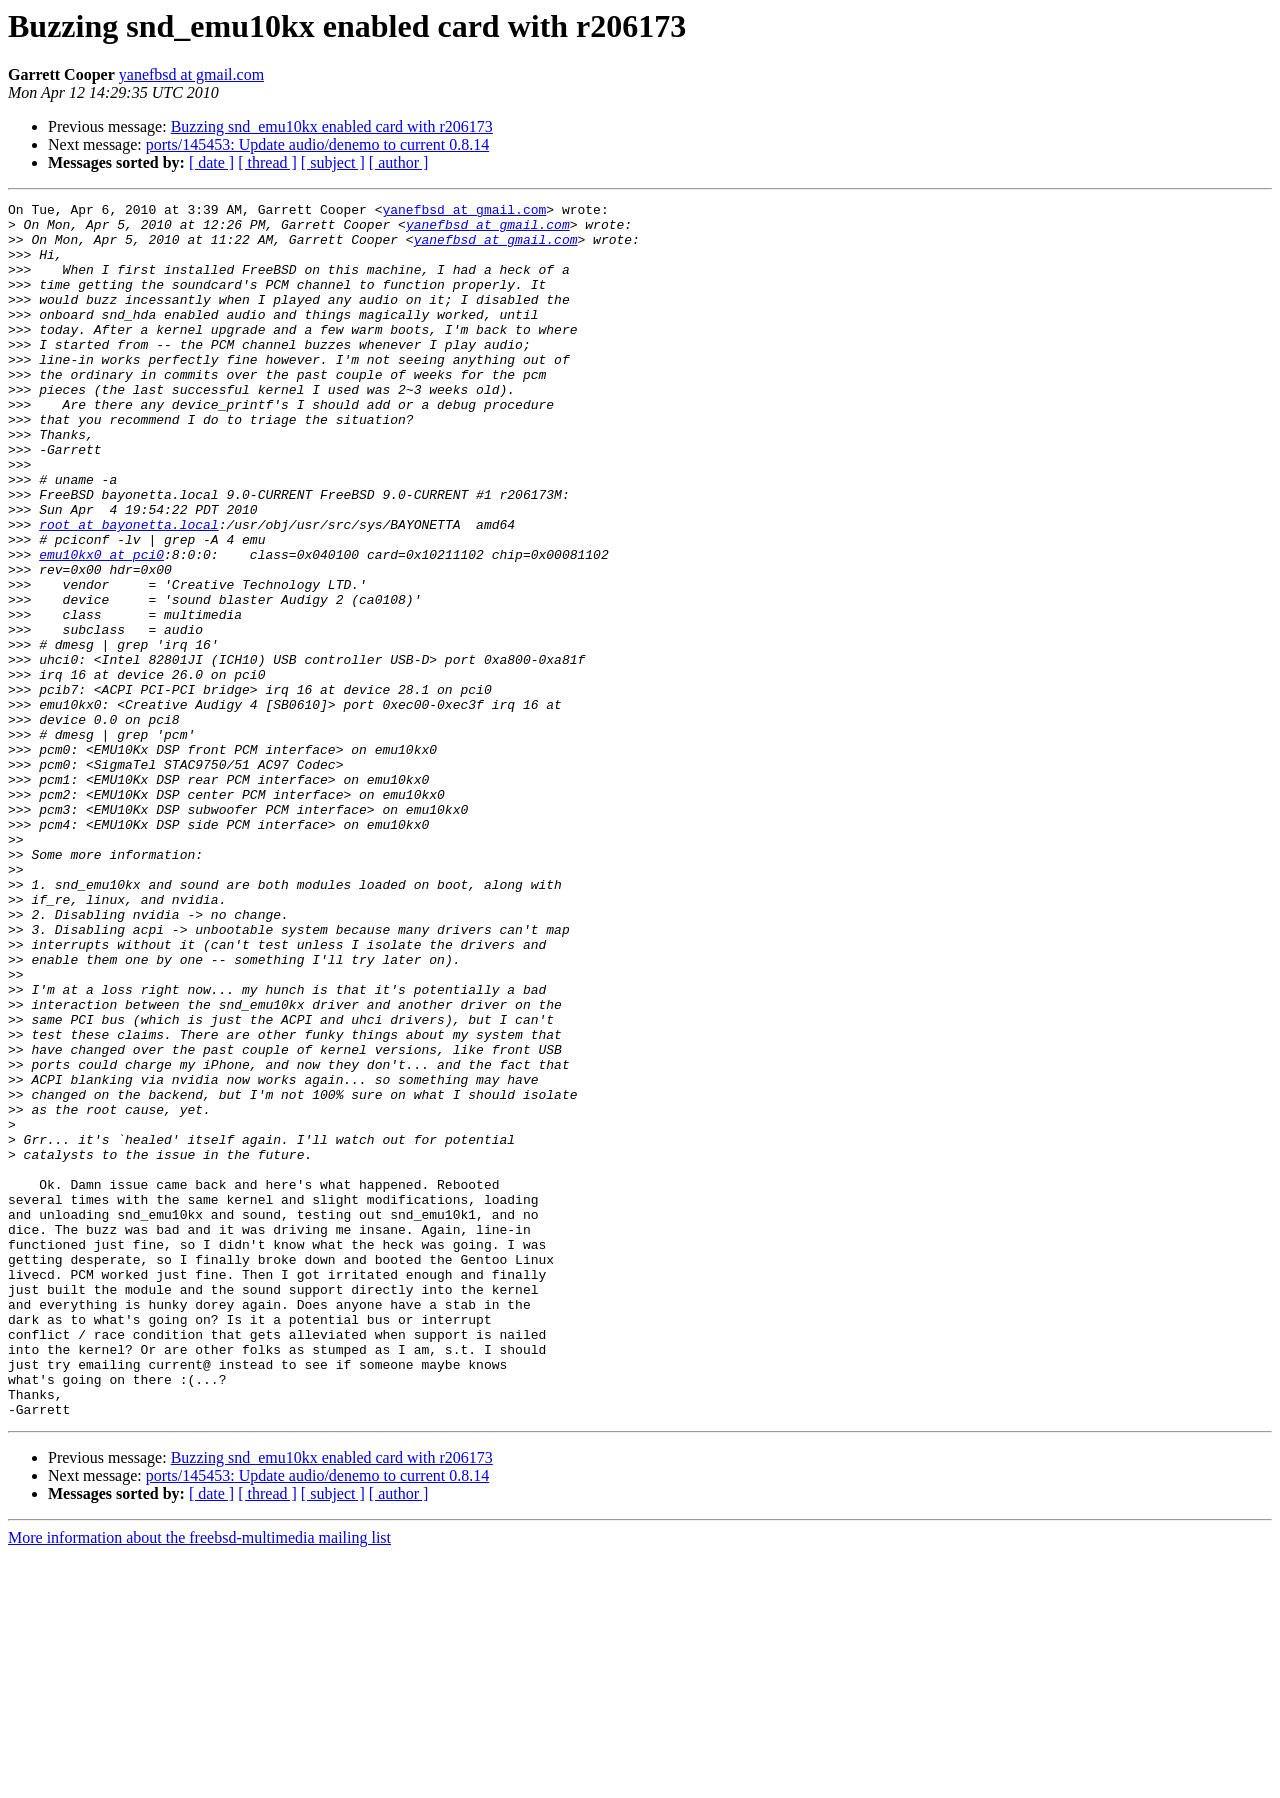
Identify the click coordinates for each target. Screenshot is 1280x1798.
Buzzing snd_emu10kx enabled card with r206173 (332, 126)
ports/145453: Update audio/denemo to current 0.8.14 (317, 144)
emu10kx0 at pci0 (101, 626)
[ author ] (399, 162)
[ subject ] (333, 162)
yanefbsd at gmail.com (191, 74)
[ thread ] (267, 162)
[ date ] (211, 162)
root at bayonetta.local (128, 590)
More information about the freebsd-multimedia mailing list (199, 1780)
